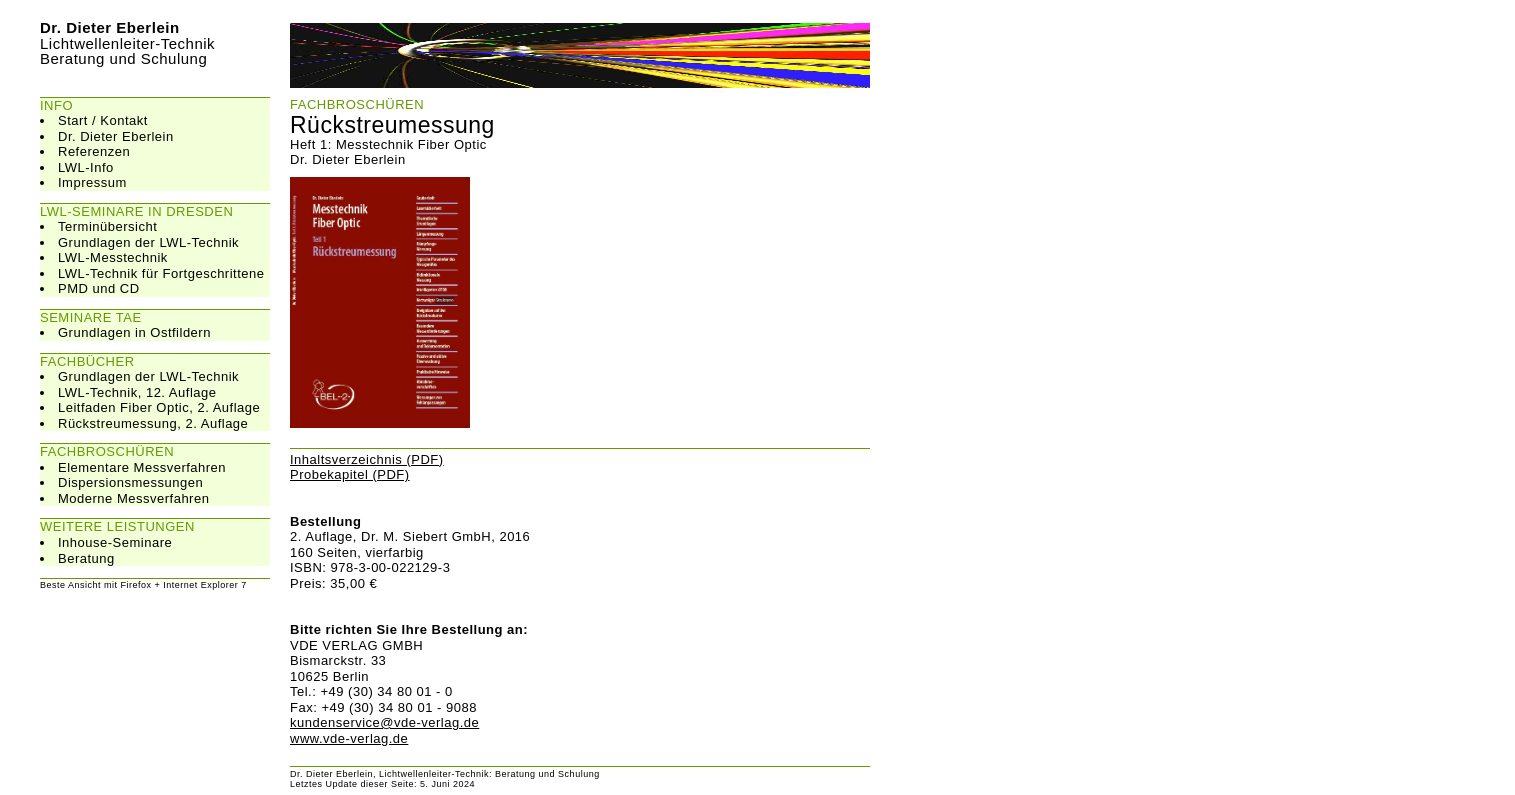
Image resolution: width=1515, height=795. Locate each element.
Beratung (86, 558)
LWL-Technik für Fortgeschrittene (161, 273)
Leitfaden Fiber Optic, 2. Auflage (159, 407)
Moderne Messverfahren (133, 498)
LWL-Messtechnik (113, 257)
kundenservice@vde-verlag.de (384, 722)
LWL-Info (86, 167)
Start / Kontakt (103, 120)
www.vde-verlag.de (349, 738)
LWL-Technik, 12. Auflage (137, 392)
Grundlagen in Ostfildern (134, 332)
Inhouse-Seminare (115, 542)
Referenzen (94, 151)
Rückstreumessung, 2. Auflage (153, 423)
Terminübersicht (107, 226)
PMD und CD (99, 288)
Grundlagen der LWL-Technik (148, 242)
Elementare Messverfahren (142, 467)
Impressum (92, 182)
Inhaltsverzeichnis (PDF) (367, 459)
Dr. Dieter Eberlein (116, 136)
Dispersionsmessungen (130, 482)
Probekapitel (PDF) (350, 474)
